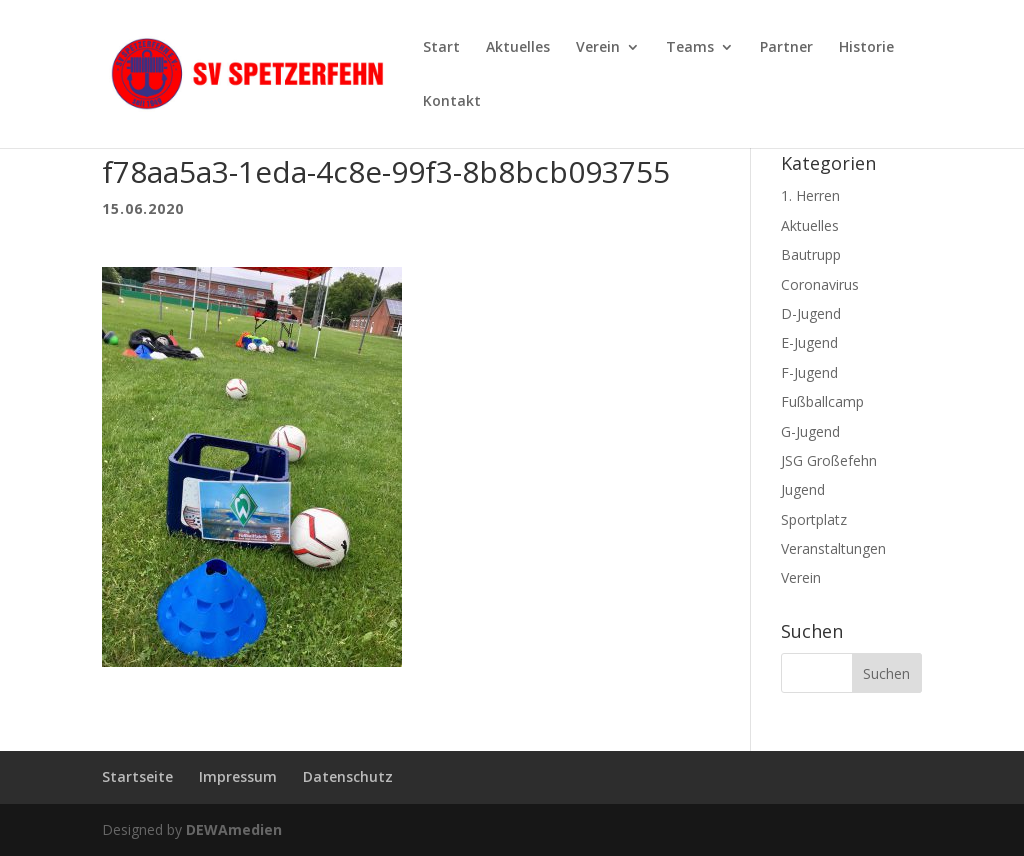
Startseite (137, 776)
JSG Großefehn (829, 460)
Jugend (803, 489)
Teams (690, 48)
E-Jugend (809, 342)
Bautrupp (811, 254)
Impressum (238, 776)
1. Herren (810, 195)
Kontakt (452, 102)
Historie (866, 48)
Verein (598, 48)
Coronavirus (820, 284)
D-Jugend (811, 313)
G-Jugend (810, 431)
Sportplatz (814, 519)
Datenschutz (348, 776)
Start (441, 48)
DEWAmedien (234, 829)
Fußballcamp (822, 401)
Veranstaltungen (833, 548)
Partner (786, 48)
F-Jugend (809, 372)
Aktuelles (518, 48)
